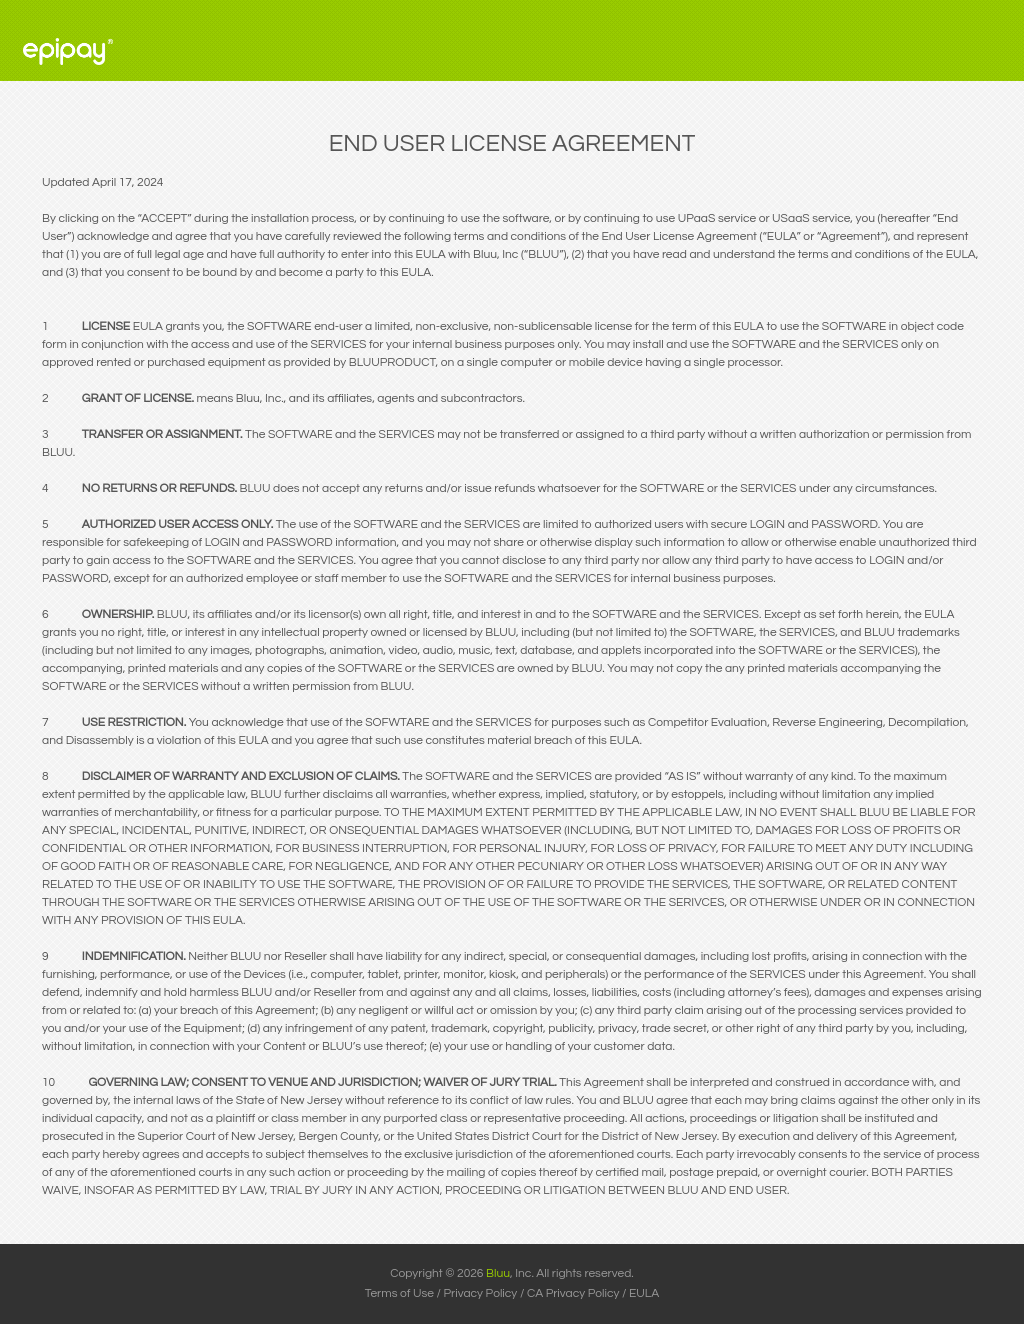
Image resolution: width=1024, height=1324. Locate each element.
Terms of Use (399, 1293)
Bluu (498, 1273)
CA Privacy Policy (573, 1293)
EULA (644, 1293)
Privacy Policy (481, 1293)
